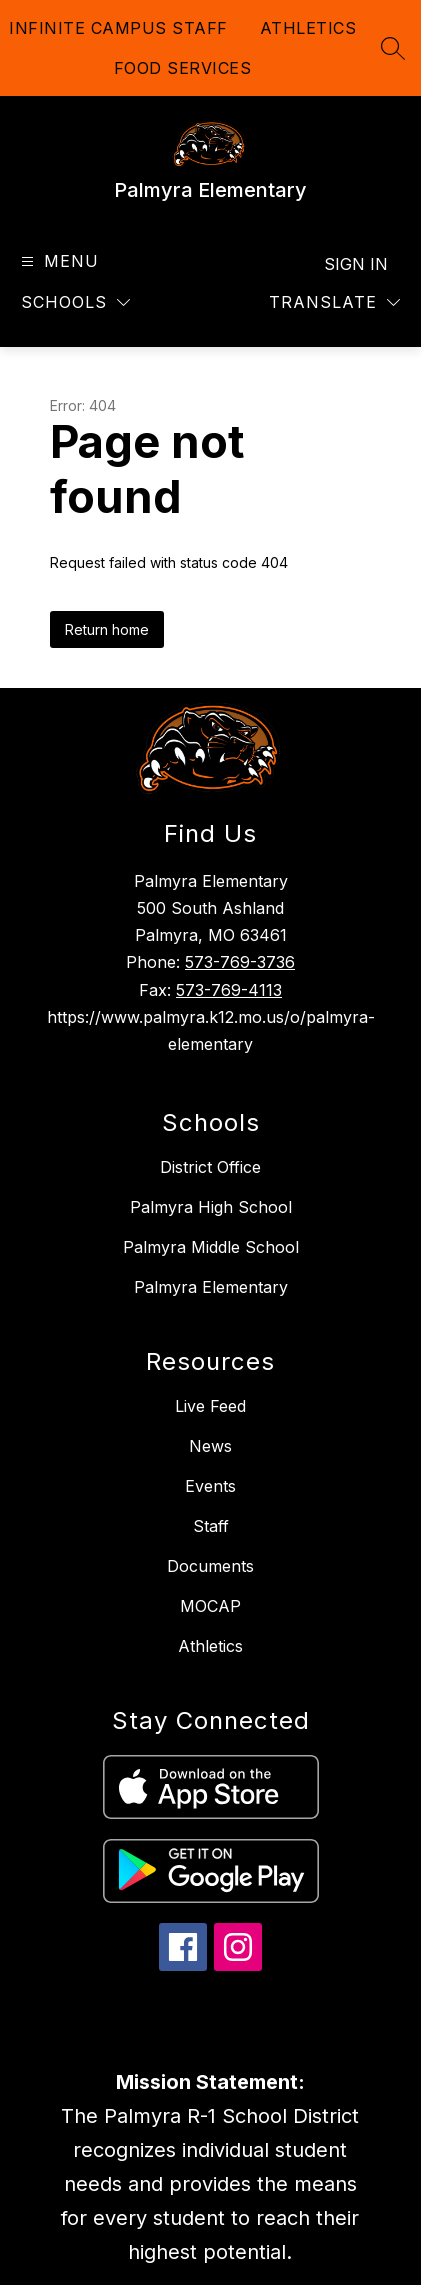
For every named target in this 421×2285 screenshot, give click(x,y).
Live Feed (210, 1406)
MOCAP (210, 1606)
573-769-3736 (240, 962)
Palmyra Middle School (211, 1247)
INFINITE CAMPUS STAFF (118, 28)
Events (210, 1486)
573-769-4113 (229, 990)
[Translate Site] (334, 302)
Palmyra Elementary (211, 1287)
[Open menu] (57, 261)
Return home (107, 629)
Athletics (210, 1646)
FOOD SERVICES (183, 68)
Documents (210, 1566)
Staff (211, 1526)
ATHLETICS (308, 28)
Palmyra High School (211, 1207)
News (210, 1446)
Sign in (356, 264)
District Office (210, 1167)
